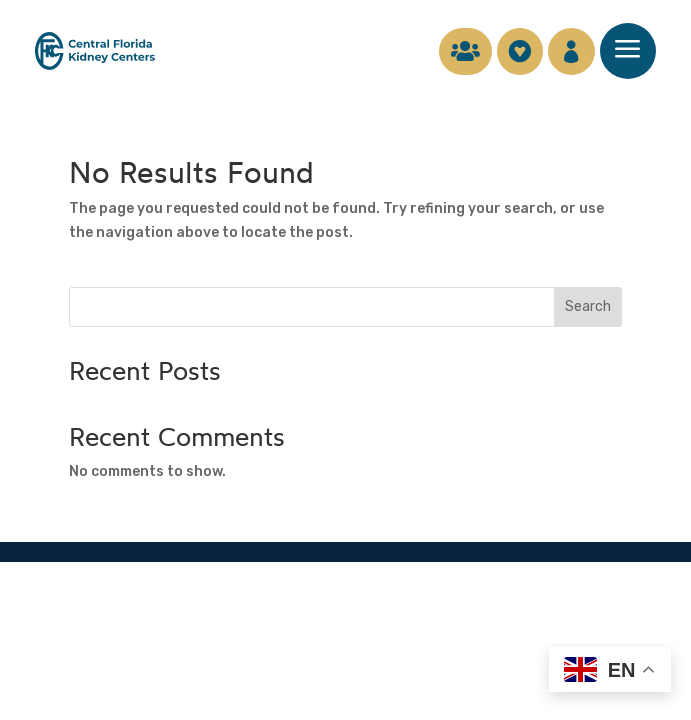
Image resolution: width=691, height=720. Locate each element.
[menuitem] (455, 51)
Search (588, 306)
